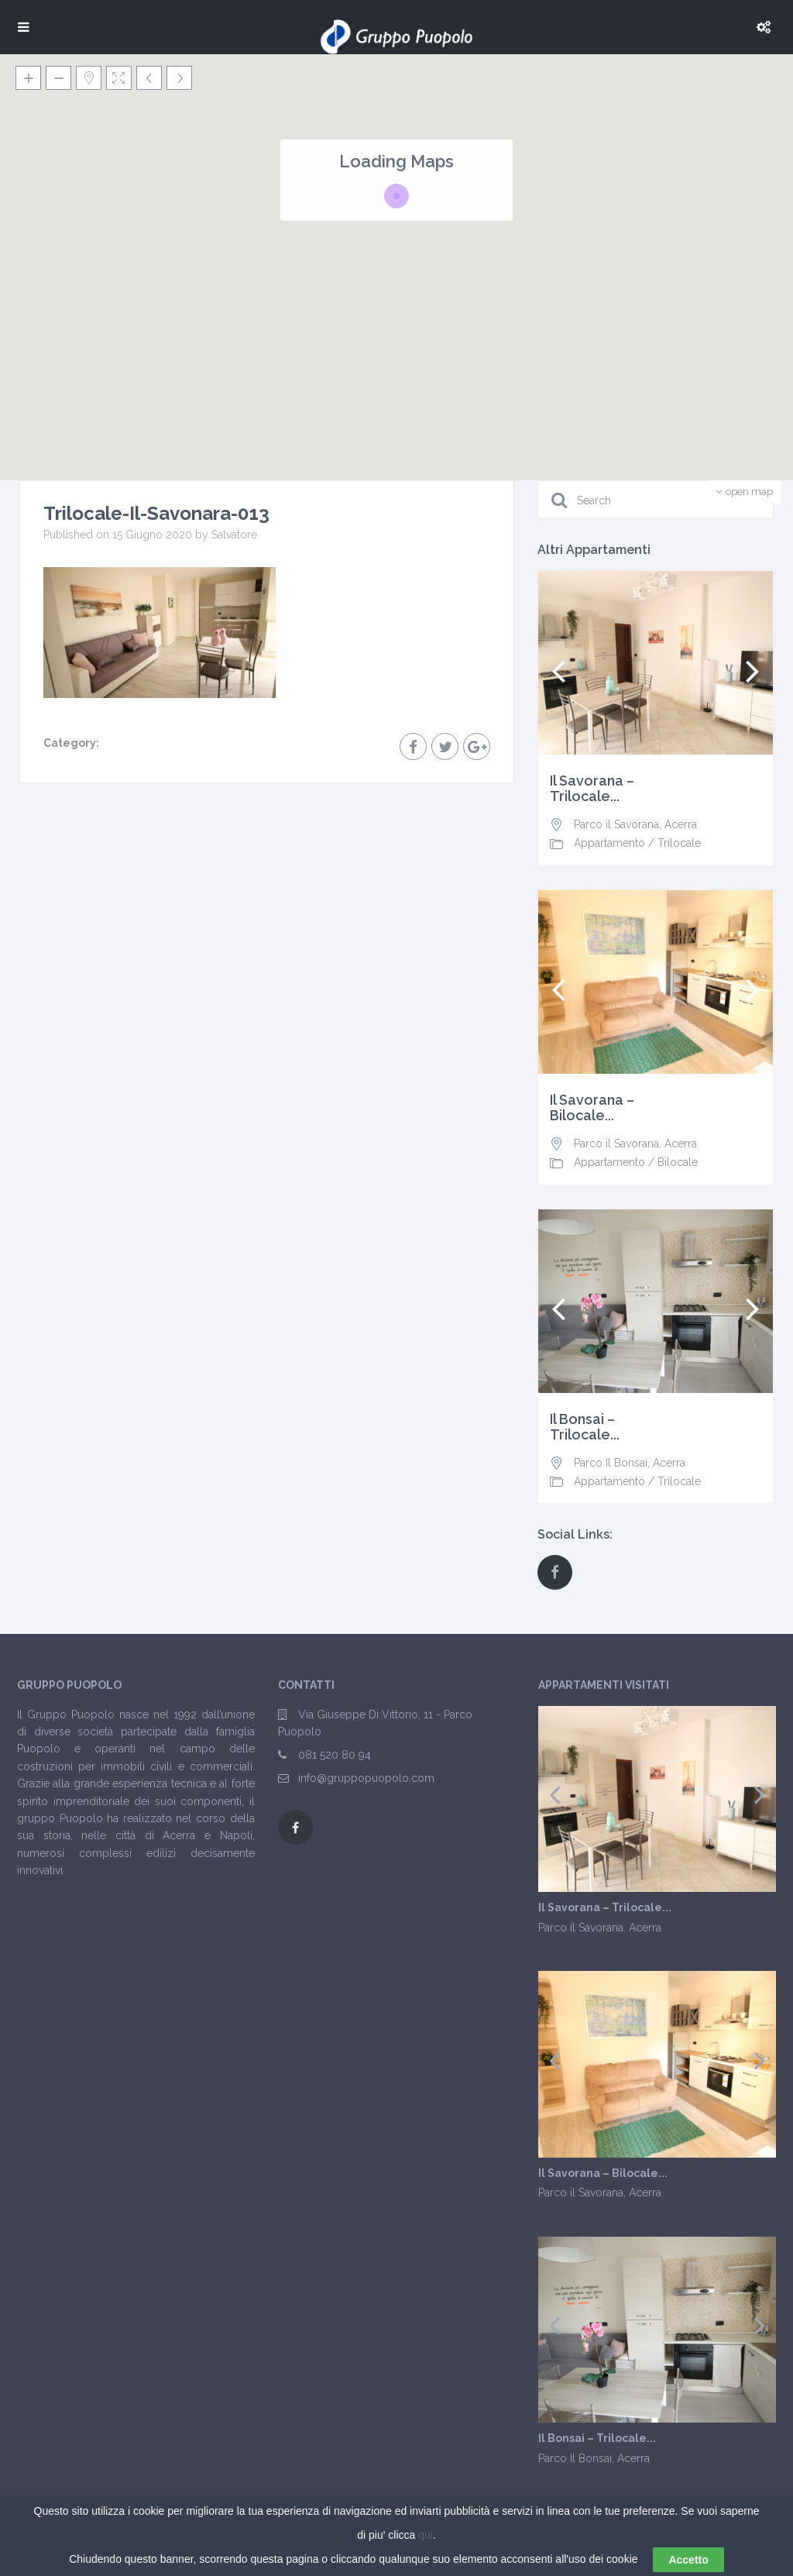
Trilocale (679, 843)
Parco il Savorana (616, 824)
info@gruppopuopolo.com (366, 1778)
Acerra (680, 824)
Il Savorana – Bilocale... (592, 1107)
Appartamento (609, 843)
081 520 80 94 (334, 1755)
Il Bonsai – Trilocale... (585, 1427)
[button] (533, 272)
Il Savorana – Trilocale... (592, 788)
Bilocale (677, 1162)
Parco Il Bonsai (610, 1463)
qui (425, 2535)
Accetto (688, 2560)
